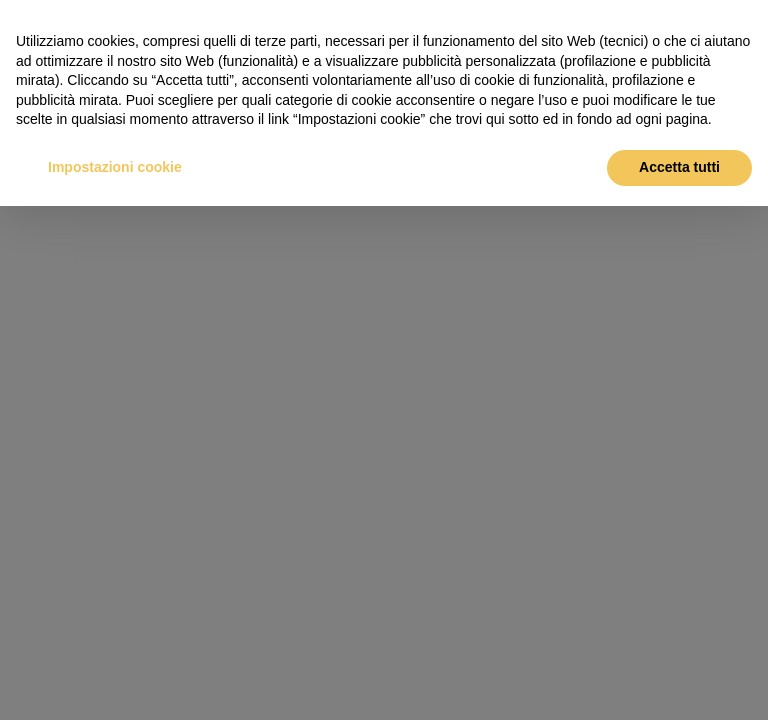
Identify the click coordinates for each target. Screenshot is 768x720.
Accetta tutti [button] (679, 167)
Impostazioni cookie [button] (115, 167)
